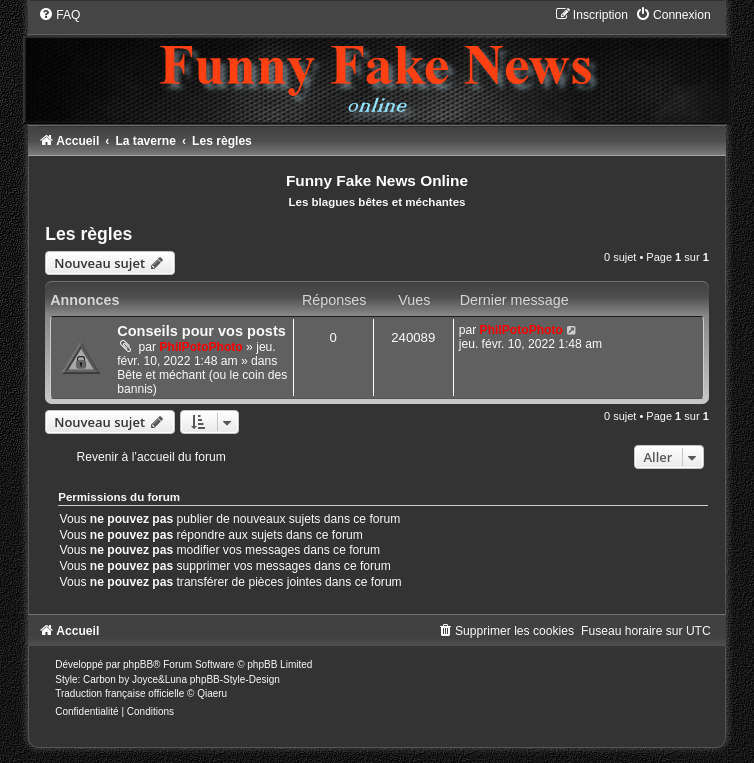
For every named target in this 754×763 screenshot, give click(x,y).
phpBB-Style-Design (235, 679)
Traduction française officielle (119, 693)
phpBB (138, 664)
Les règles (88, 234)
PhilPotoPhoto (200, 347)
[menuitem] (59, 15)
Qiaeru (212, 693)
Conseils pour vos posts (201, 331)
